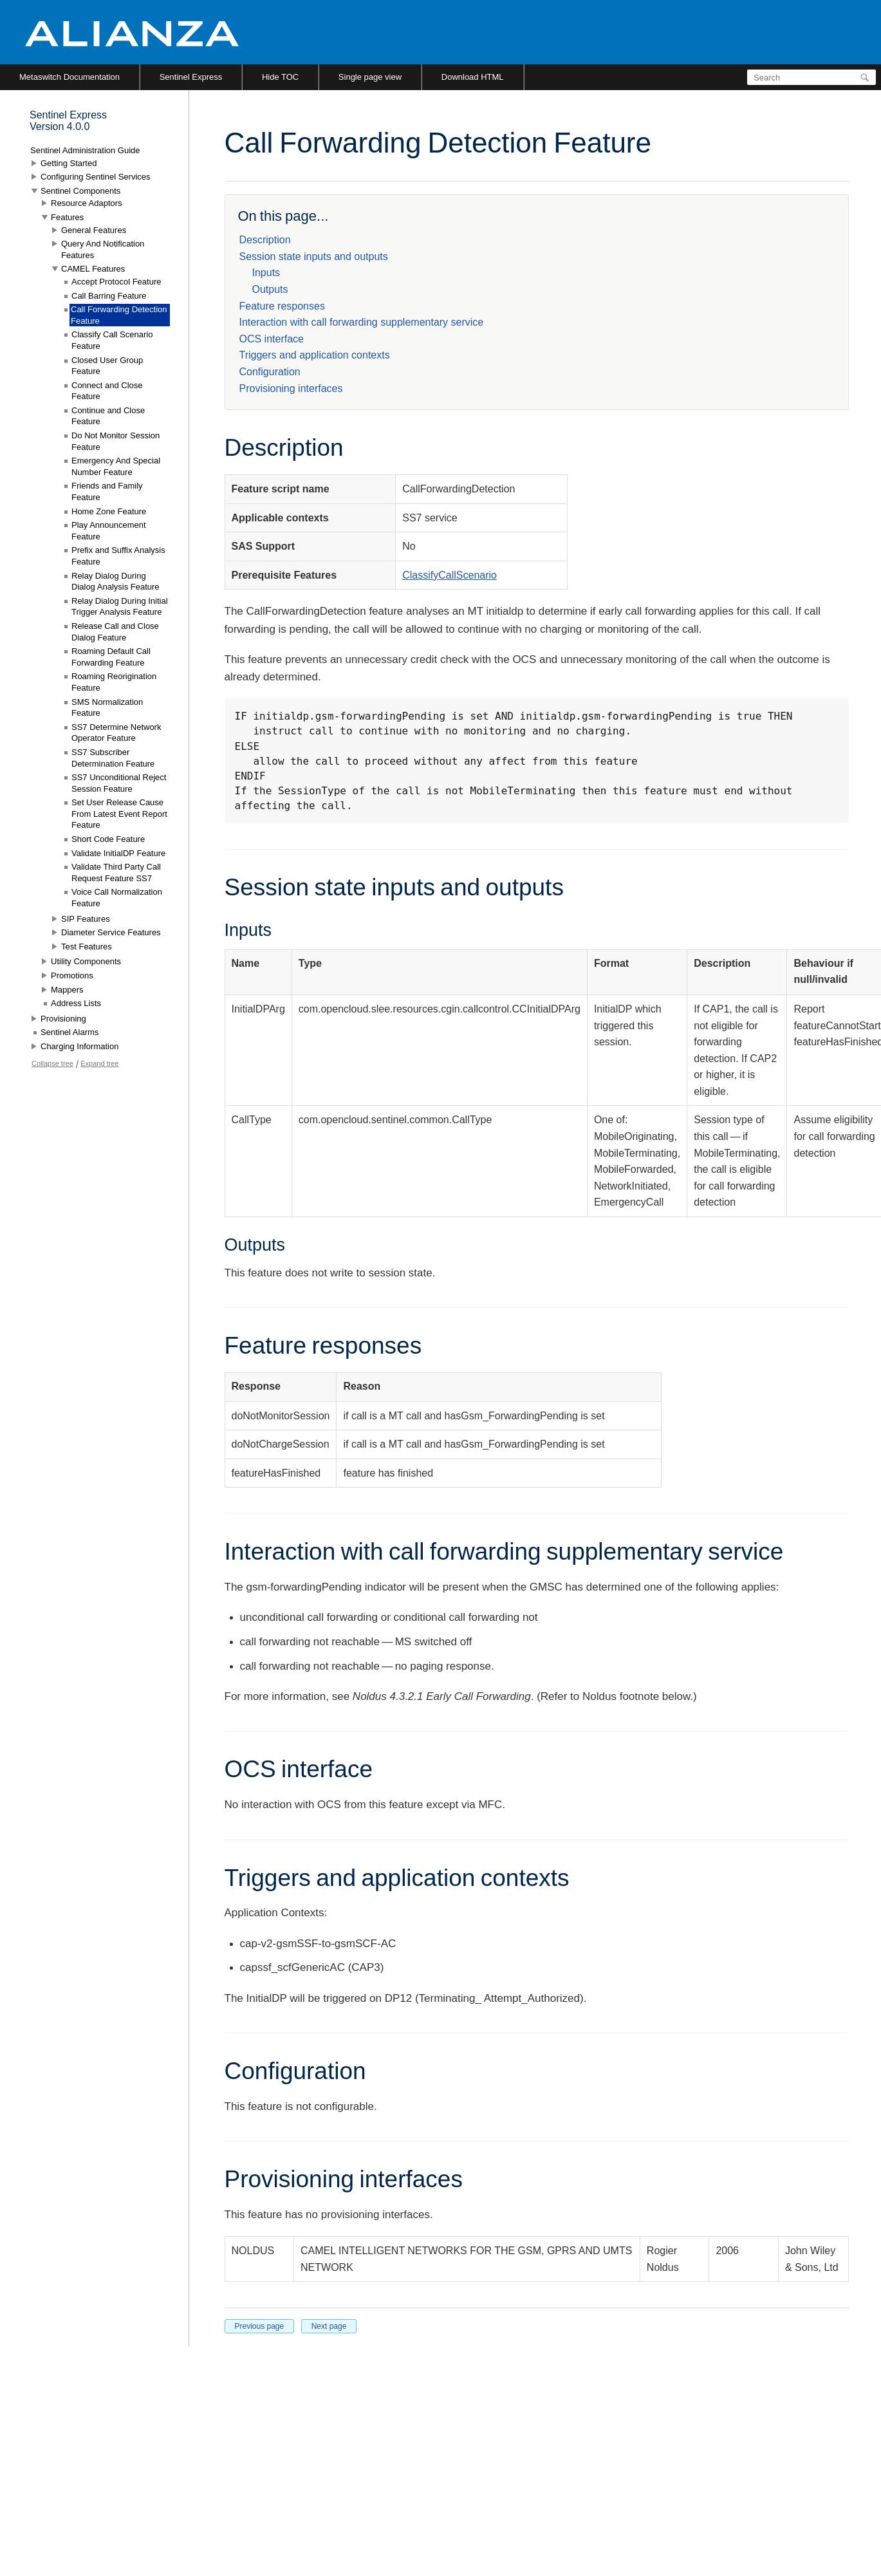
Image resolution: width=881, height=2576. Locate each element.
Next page (329, 2326)
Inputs (266, 272)
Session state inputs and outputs (313, 256)
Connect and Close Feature (107, 391)
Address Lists (76, 1003)
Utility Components (86, 961)
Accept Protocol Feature (116, 281)
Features (67, 217)
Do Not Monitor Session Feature (115, 441)
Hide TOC (280, 77)
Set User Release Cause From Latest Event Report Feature (119, 814)
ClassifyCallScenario (449, 575)
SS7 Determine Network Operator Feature (116, 732)
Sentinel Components (80, 191)
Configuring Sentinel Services (96, 177)
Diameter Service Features (111, 932)
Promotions (72, 975)
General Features (93, 230)
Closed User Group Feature (107, 366)
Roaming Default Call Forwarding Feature (111, 656)
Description (265, 239)
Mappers (67, 989)
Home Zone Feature (108, 511)
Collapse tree (52, 1063)
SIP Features (85, 919)
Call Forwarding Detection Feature (119, 315)
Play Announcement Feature (108, 530)
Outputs (270, 289)
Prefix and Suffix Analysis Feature (118, 555)
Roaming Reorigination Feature (113, 682)
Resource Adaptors (86, 203)
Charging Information (79, 1046)
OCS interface (271, 338)
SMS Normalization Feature (107, 707)
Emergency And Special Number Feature (115, 466)
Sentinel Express (191, 77)
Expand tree (99, 1063)
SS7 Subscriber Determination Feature (112, 758)
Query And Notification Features (102, 249)
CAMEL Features (93, 269)
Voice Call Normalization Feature (116, 897)
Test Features (86, 946)
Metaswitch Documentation (69, 77)
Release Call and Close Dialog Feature (115, 631)
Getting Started (69, 163)
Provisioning (63, 1018)
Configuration (270, 371)
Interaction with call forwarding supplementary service (361, 322)
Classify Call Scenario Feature (112, 340)
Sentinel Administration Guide (85, 150)
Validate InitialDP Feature (118, 853)
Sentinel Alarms (69, 1032)
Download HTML (472, 77)
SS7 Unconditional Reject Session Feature (118, 783)
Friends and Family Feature (107, 491)
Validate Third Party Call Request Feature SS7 (116, 872)
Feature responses (282, 306)
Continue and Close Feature (108, 416)
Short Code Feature (108, 839)
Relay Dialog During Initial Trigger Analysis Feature (119, 606)
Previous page (259, 2326)
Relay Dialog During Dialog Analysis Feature (115, 581)
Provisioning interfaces (291, 388)
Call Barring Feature (108, 296)
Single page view (370, 77)
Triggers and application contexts (314, 355)
